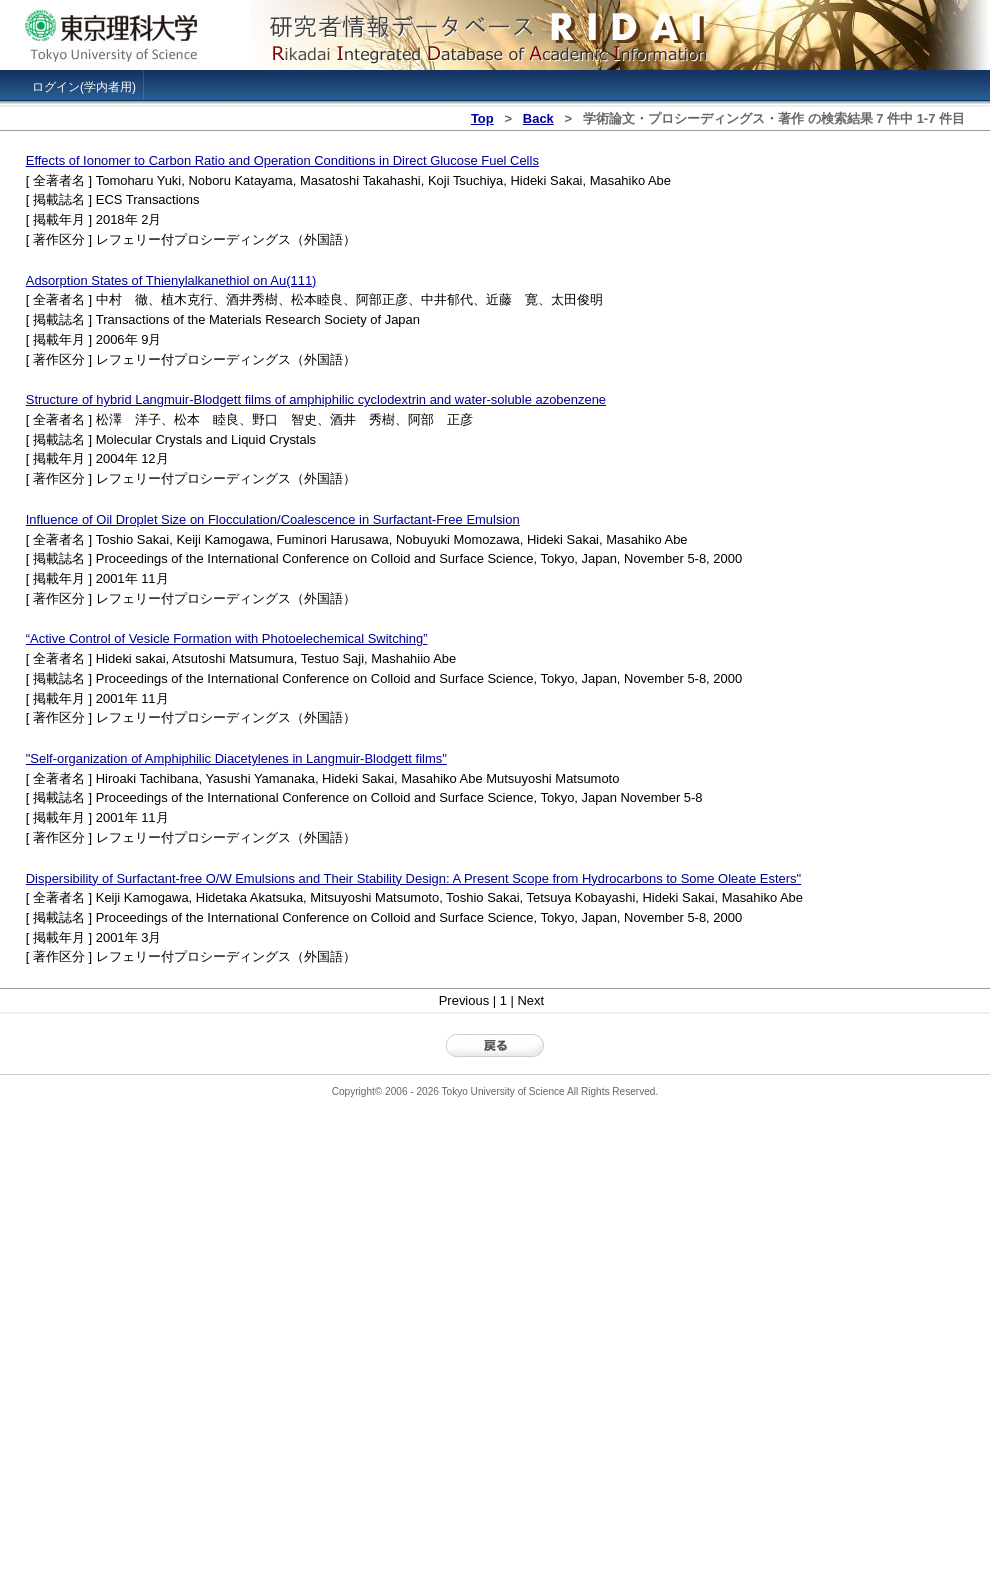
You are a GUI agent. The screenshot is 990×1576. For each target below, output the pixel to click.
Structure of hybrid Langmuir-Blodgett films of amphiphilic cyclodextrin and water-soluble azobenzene (316, 399)
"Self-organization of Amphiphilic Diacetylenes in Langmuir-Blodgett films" (236, 758)
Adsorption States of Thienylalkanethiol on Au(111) (171, 280)
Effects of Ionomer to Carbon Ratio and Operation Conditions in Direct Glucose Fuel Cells (282, 160)
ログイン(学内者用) (84, 87)
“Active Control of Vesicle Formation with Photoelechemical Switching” (227, 638)
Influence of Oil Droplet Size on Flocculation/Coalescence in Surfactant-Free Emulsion (273, 519)
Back (538, 118)
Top (482, 118)
